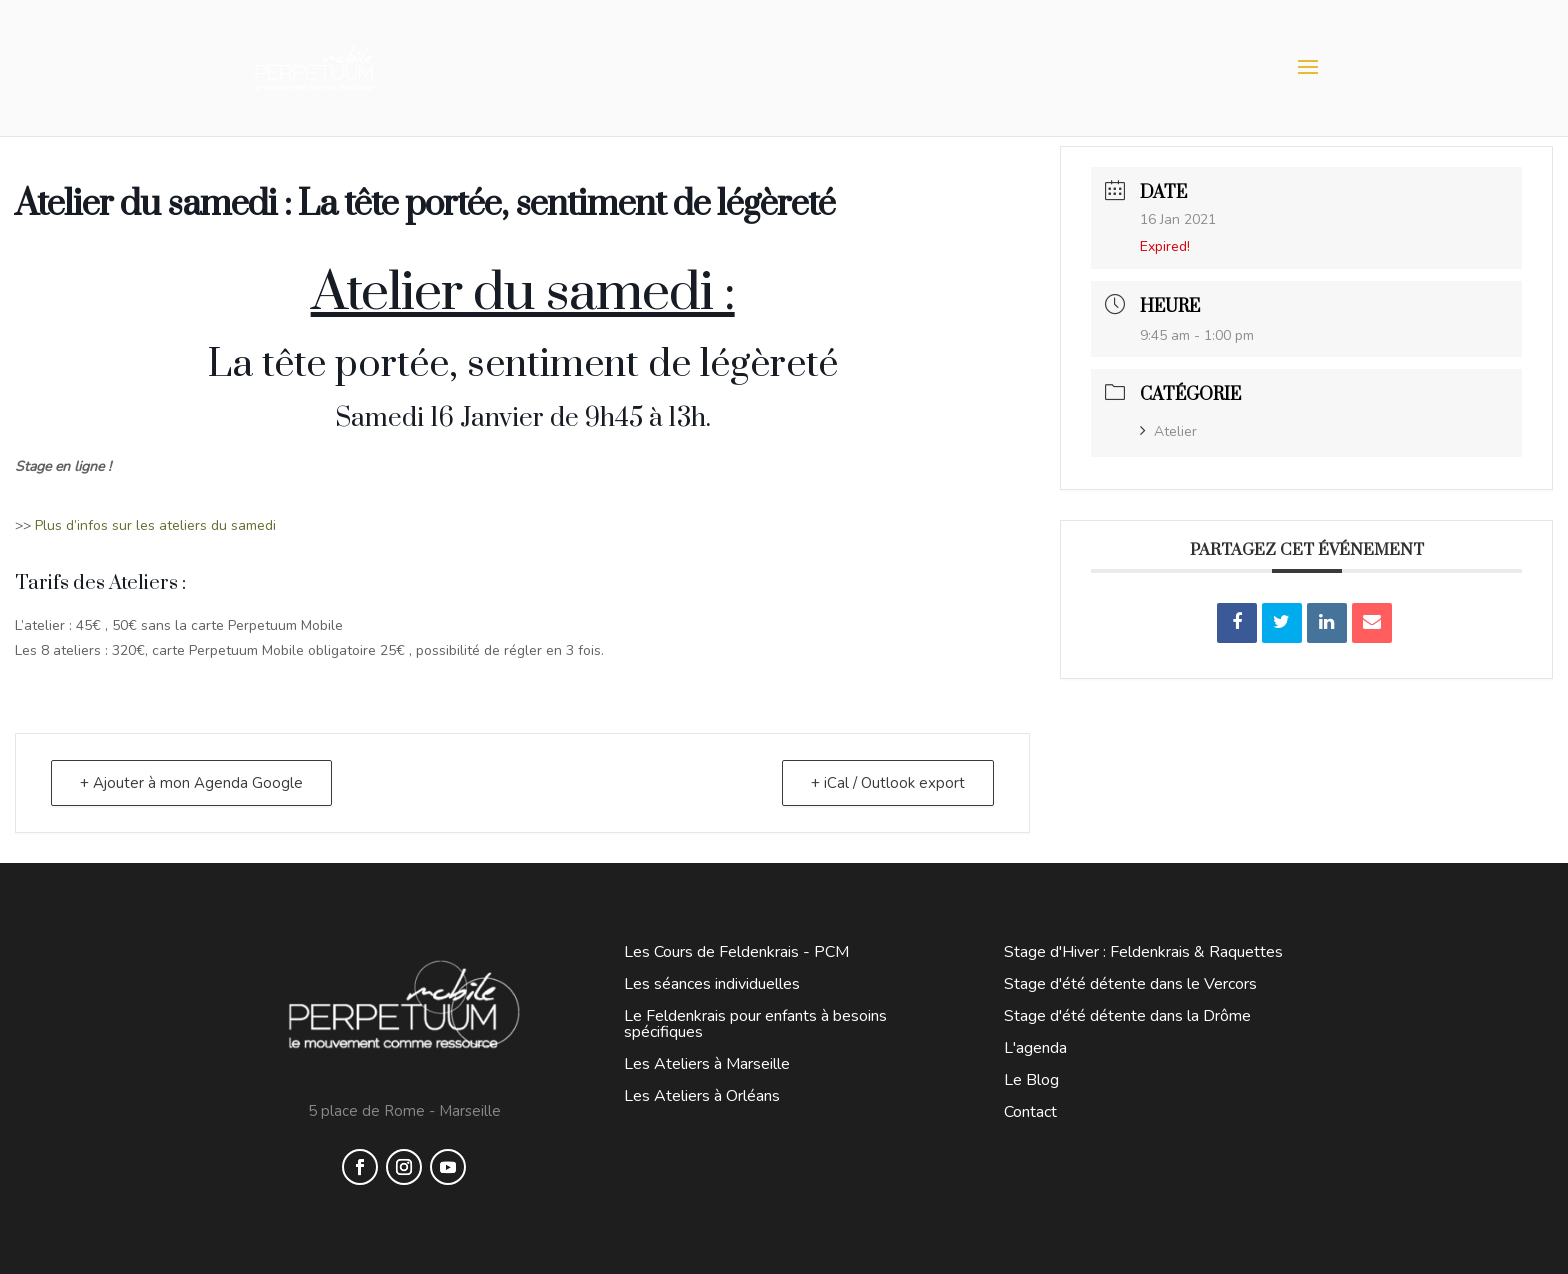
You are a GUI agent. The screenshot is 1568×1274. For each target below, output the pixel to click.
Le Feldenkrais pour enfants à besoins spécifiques (755, 1024)
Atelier (1168, 431)
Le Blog (1031, 1080)
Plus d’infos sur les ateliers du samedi (157, 525)
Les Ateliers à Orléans (702, 1096)
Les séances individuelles (712, 984)
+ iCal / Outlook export (888, 783)
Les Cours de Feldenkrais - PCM (736, 952)
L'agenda (1035, 1048)
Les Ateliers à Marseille (707, 1064)
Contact (1030, 1112)
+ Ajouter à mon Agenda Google (191, 783)
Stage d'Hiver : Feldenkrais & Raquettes (1143, 952)
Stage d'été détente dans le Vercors (1130, 984)
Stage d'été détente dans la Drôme (1127, 1016)
